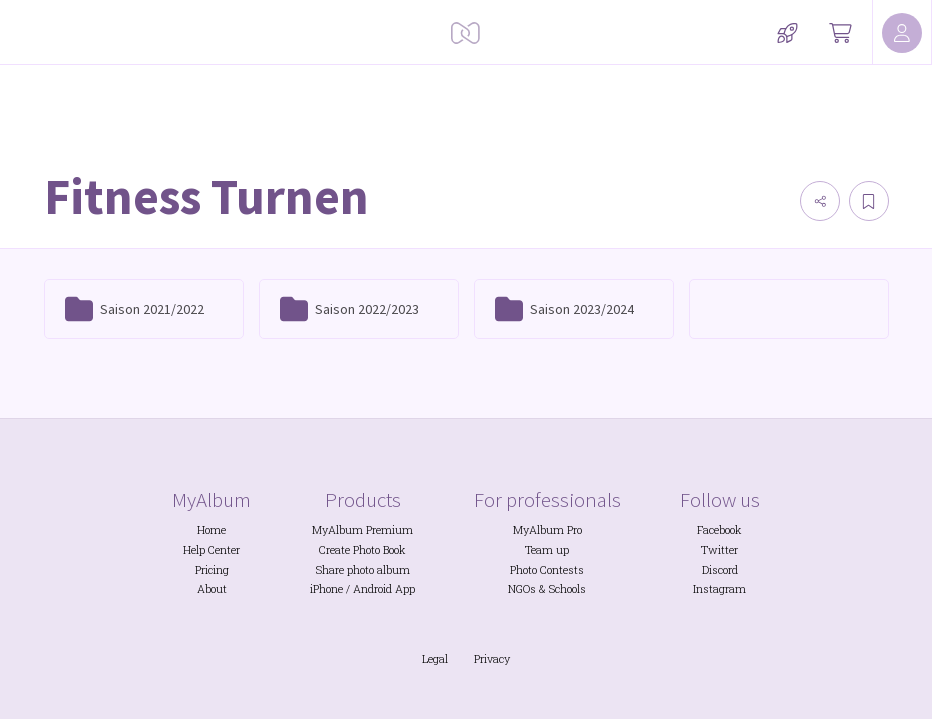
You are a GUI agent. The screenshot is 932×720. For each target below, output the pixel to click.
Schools (567, 589)
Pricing (212, 570)
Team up (547, 550)
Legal (435, 659)
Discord (720, 570)
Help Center (211, 550)
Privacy (492, 659)
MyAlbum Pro (547, 530)
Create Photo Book (362, 550)
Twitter (719, 550)
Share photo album (363, 570)
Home (211, 530)
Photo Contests (547, 570)
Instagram (719, 589)
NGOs (522, 589)
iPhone (326, 589)
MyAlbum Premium (362, 530)
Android (372, 589)
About (212, 589)
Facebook (719, 530)
